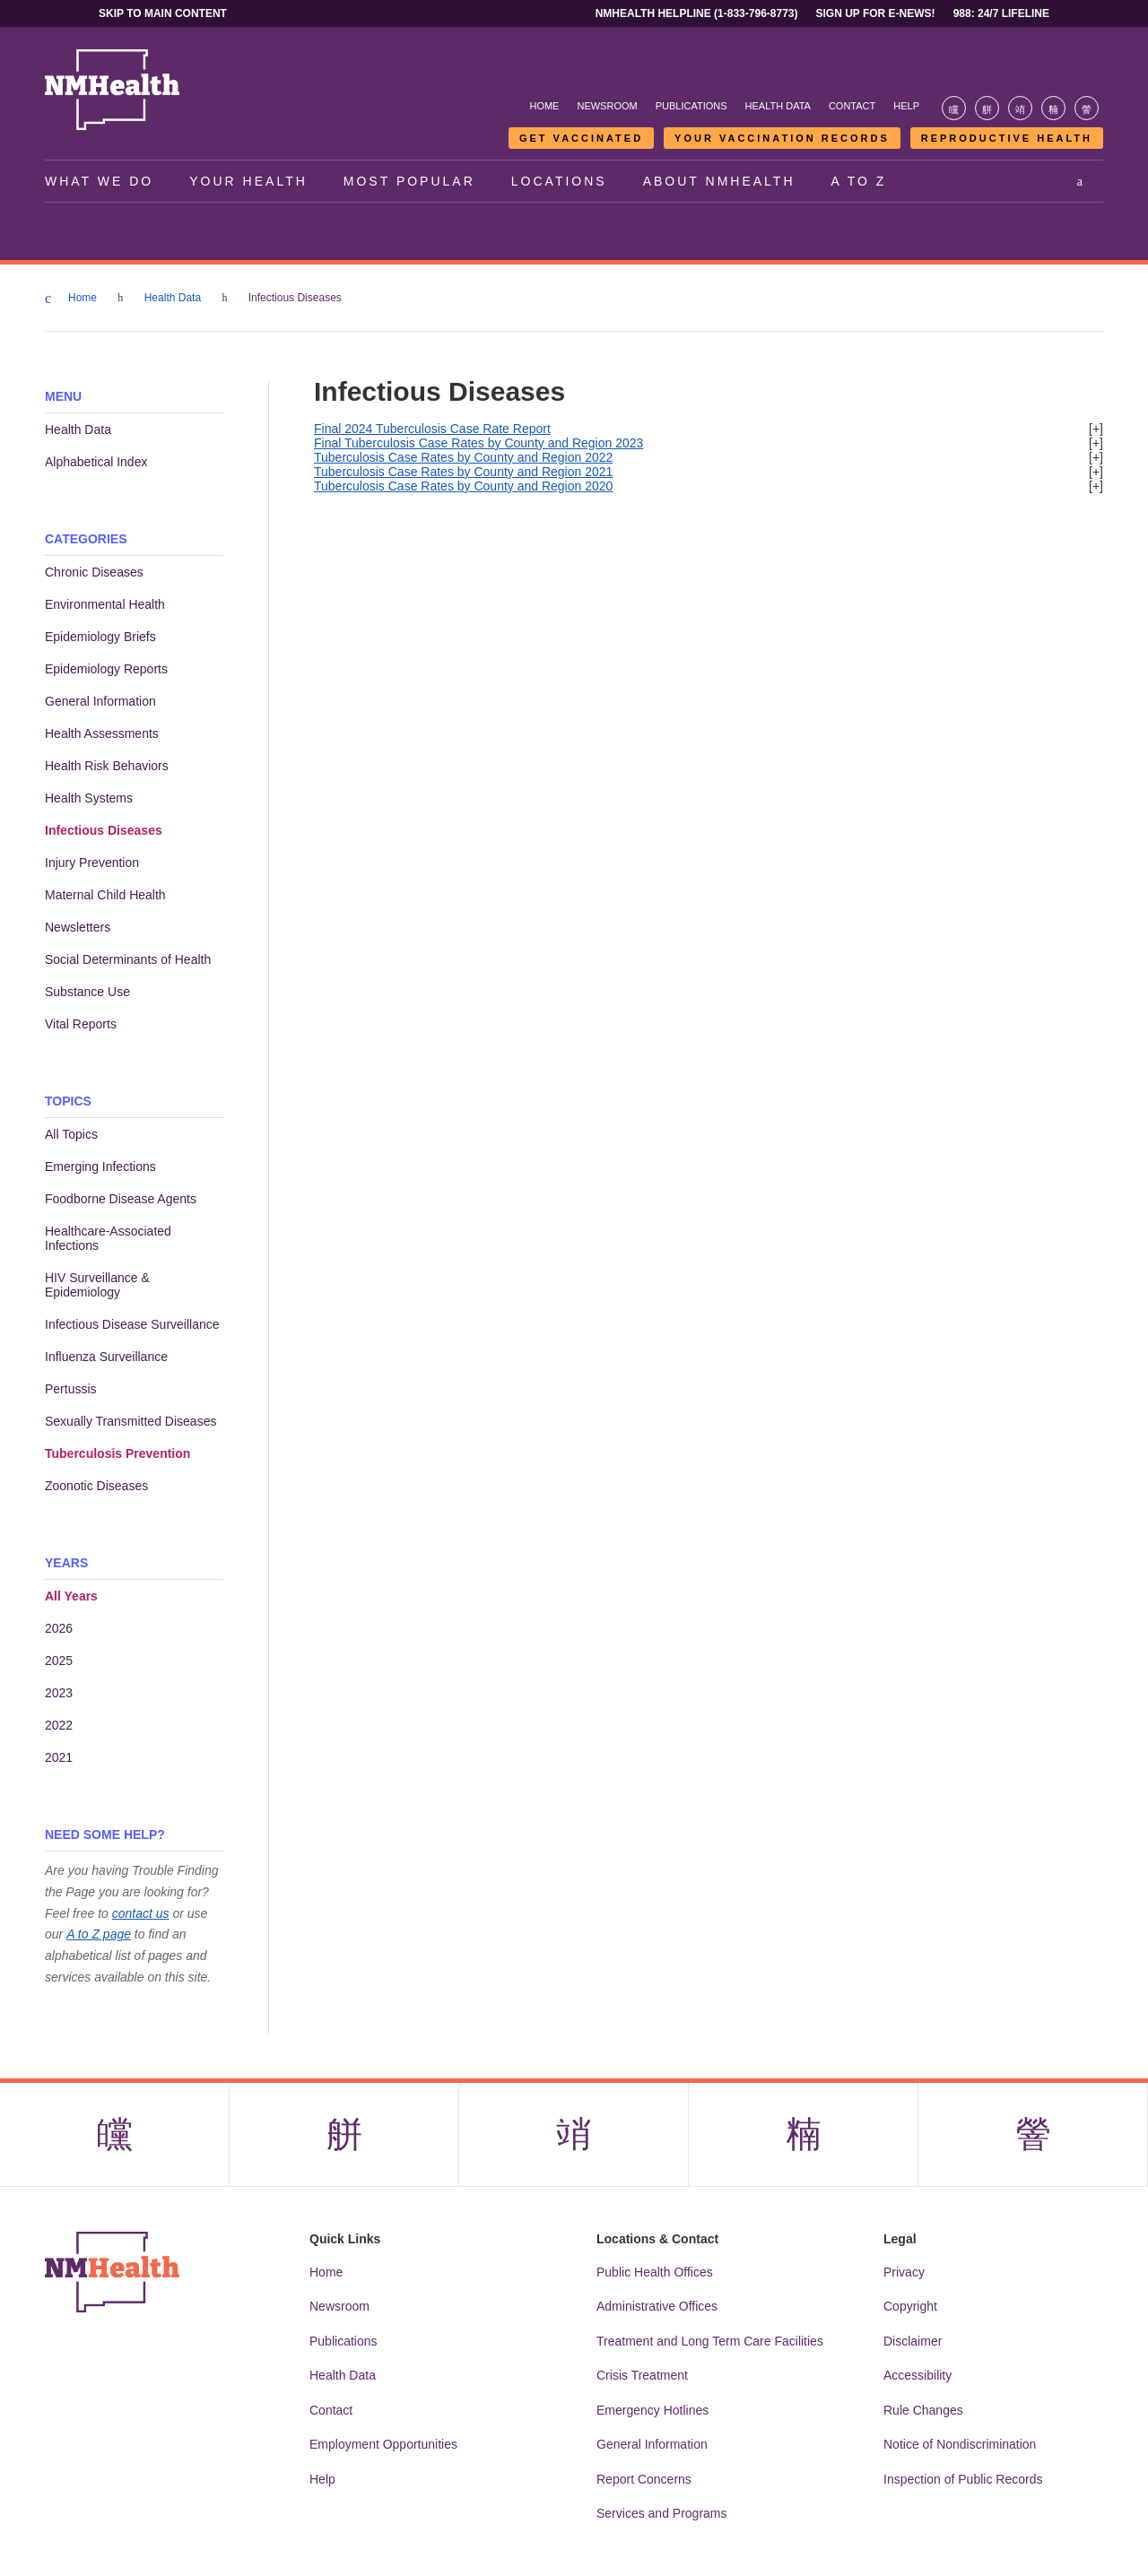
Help (906, 105)
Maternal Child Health (105, 895)
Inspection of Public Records (962, 2479)
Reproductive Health (1006, 138)
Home (544, 105)
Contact (852, 105)
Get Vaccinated (581, 138)
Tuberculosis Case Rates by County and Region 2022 (463, 457)
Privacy (904, 2272)
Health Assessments (102, 733)
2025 (59, 1660)
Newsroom (607, 105)
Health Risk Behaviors (107, 766)
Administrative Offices (657, 2306)
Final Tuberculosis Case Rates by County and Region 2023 (478, 443)
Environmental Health (105, 604)
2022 (59, 1725)
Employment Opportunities (383, 2444)
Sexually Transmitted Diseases (130, 1421)
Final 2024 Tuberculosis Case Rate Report (432, 428)
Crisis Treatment (642, 2375)
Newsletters (77, 927)
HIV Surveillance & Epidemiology (97, 1285)
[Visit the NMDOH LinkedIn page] (1053, 108)
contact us (141, 1913)
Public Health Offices (654, 2272)
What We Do (99, 181)
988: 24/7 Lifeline (1001, 13)
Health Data (778, 105)
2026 (59, 1628)
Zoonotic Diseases (96, 1486)
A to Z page (98, 1934)
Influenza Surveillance (106, 1356)
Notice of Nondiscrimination (959, 2444)
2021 (59, 1757)
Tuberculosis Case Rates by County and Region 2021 (463, 471)
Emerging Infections (100, 1166)
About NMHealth (719, 181)
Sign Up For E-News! (875, 13)
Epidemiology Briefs (100, 636)
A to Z (859, 181)
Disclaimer (912, 2341)
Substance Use (87, 991)
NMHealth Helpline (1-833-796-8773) (697, 13)
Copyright (910, 2306)
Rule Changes (923, 2410)
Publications (691, 105)
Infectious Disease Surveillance (132, 1324)
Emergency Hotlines (652, 2410)
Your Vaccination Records (782, 138)
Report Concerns (643, 2479)
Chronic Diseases (94, 572)
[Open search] (1081, 181)
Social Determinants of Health (128, 959)
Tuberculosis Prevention (117, 1453)
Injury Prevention (92, 862)
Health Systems (89, 798)
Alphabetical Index (96, 462)
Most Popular (409, 181)
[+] (1096, 428)
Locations (559, 181)
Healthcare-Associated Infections (108, 1238)
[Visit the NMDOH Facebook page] (953, 108)
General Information (100, 701)
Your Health (248, 181)
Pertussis (71, 1389)
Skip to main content (163, 13)
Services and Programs (661, 2513)
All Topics (71, 1134)
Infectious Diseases (103, 830)
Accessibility (917, 2375)
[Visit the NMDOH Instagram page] (1020, 108)
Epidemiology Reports (106, 669)
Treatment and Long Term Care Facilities (709, 2341)
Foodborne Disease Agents (120, 1199)
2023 (59, 1693)
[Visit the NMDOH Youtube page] (1086, 108)
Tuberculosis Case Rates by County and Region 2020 (463, 486)
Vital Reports (81, 1024)
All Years (71, 1596)
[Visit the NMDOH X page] (987, 108)
